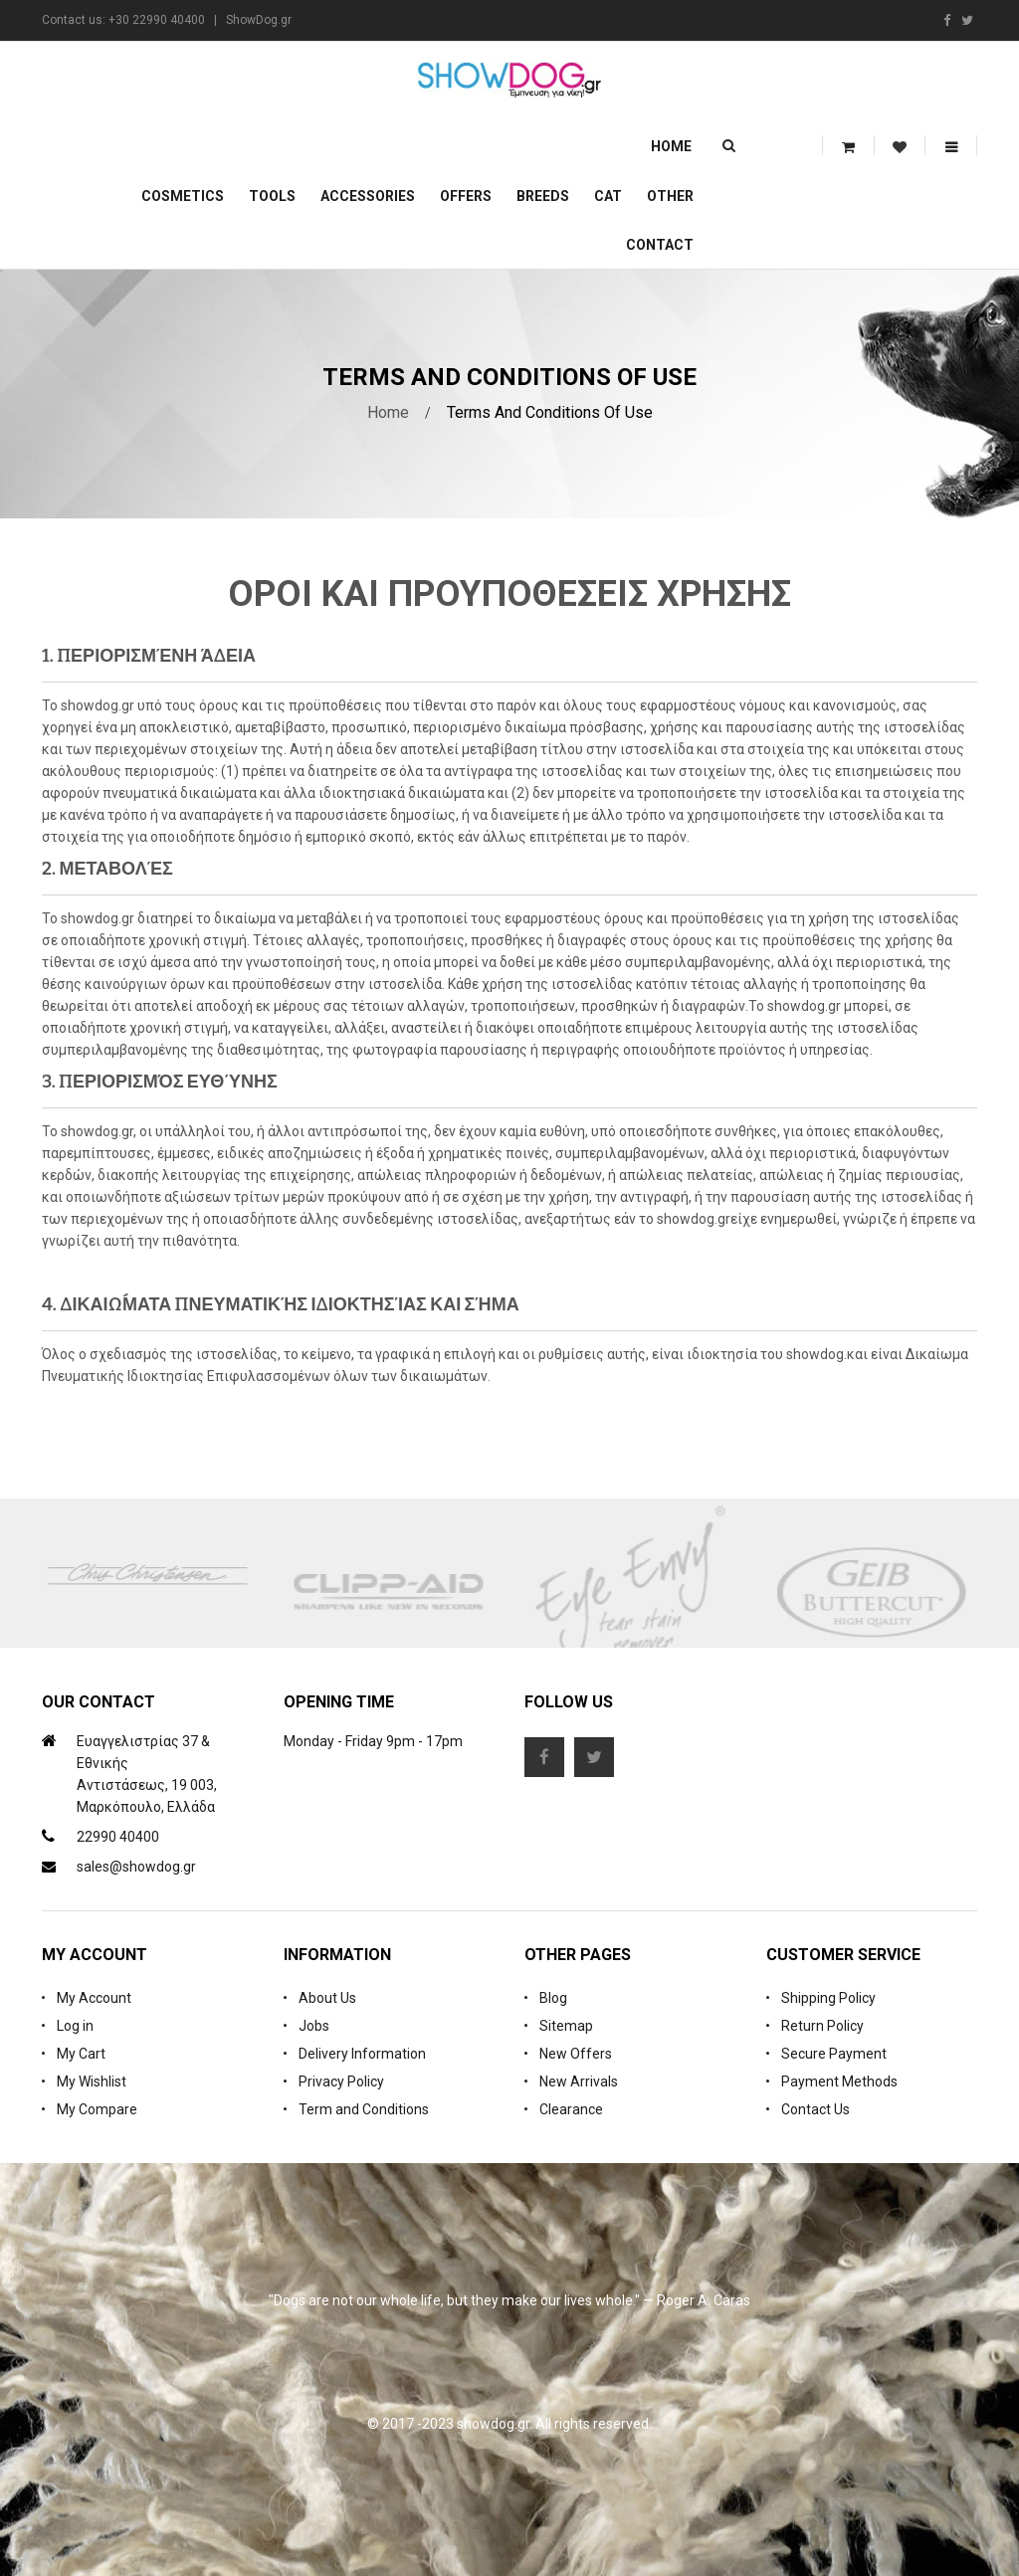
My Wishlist (91, 2081)
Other (670, 196)
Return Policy (822, 2026)
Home (671, 146)
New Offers (575, 2054)
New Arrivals (578, 2081)
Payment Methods (839, 2081)
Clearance (571, 2109)
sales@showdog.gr (136, 1867)
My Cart (81, 2054)
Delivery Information (362, 2054)
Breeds (542, 196)
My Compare (97, 2109)
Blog (553, 1998)
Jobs (314, 2026)
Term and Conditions (364, 2109)
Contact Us (815, 2109)
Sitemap (566, 2026)
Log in (75, 2026)
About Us (327, 1998)
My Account (94, 1998)
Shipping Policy (828, 1998)
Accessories (367, 196)
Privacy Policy (341, 2081)
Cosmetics (182, 196)
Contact (660, 245)
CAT (608, 196)
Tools (272, 196)
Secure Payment (834, 2054)
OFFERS (466, 196)
